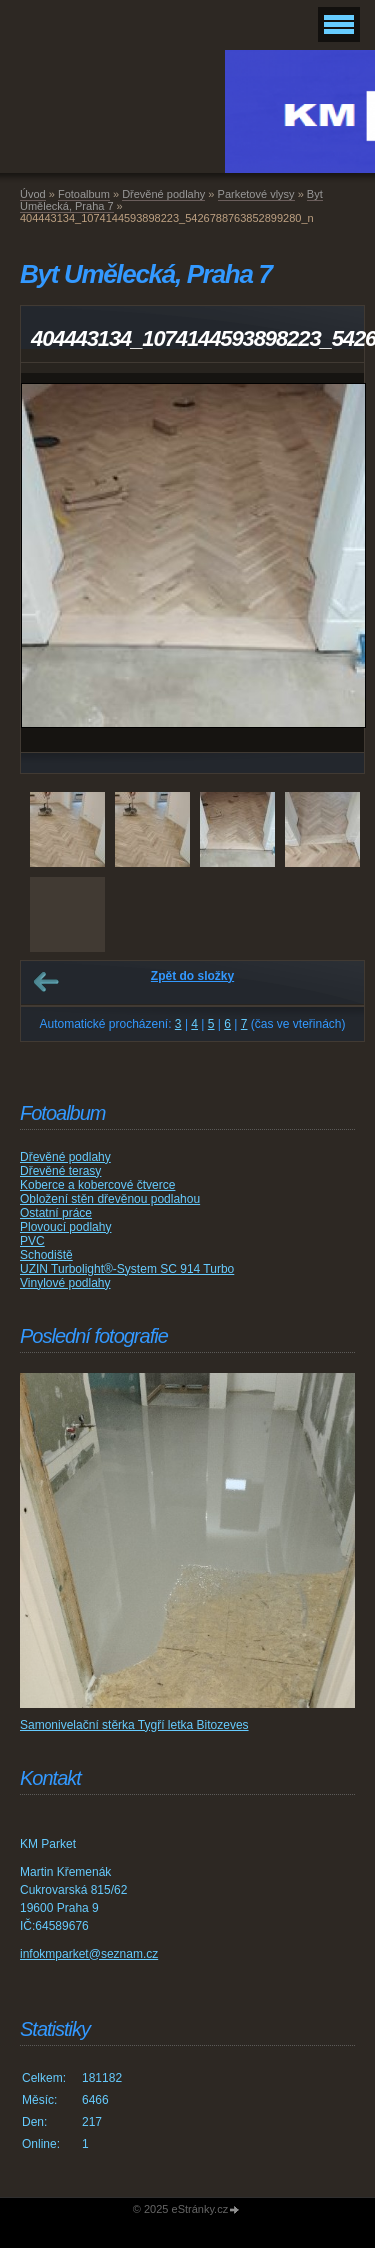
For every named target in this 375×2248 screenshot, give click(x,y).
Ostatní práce (56, 1213)
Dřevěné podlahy (163, 194)
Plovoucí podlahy (65, 1227)
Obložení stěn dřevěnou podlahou (110, 1199)
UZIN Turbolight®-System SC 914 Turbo (127, 1269)
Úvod (33, 194)
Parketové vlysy (256, 194)
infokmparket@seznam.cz (89, 1954)
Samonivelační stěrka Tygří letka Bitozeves (134, 1725)
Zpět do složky (192, 976)
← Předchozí (46, 982)
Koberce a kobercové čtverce (97, 1185)
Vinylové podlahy (65, 1283)
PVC (32, 1241)
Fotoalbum (84, 194)
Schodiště (46, 1255)
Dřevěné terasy (60, 1171)
